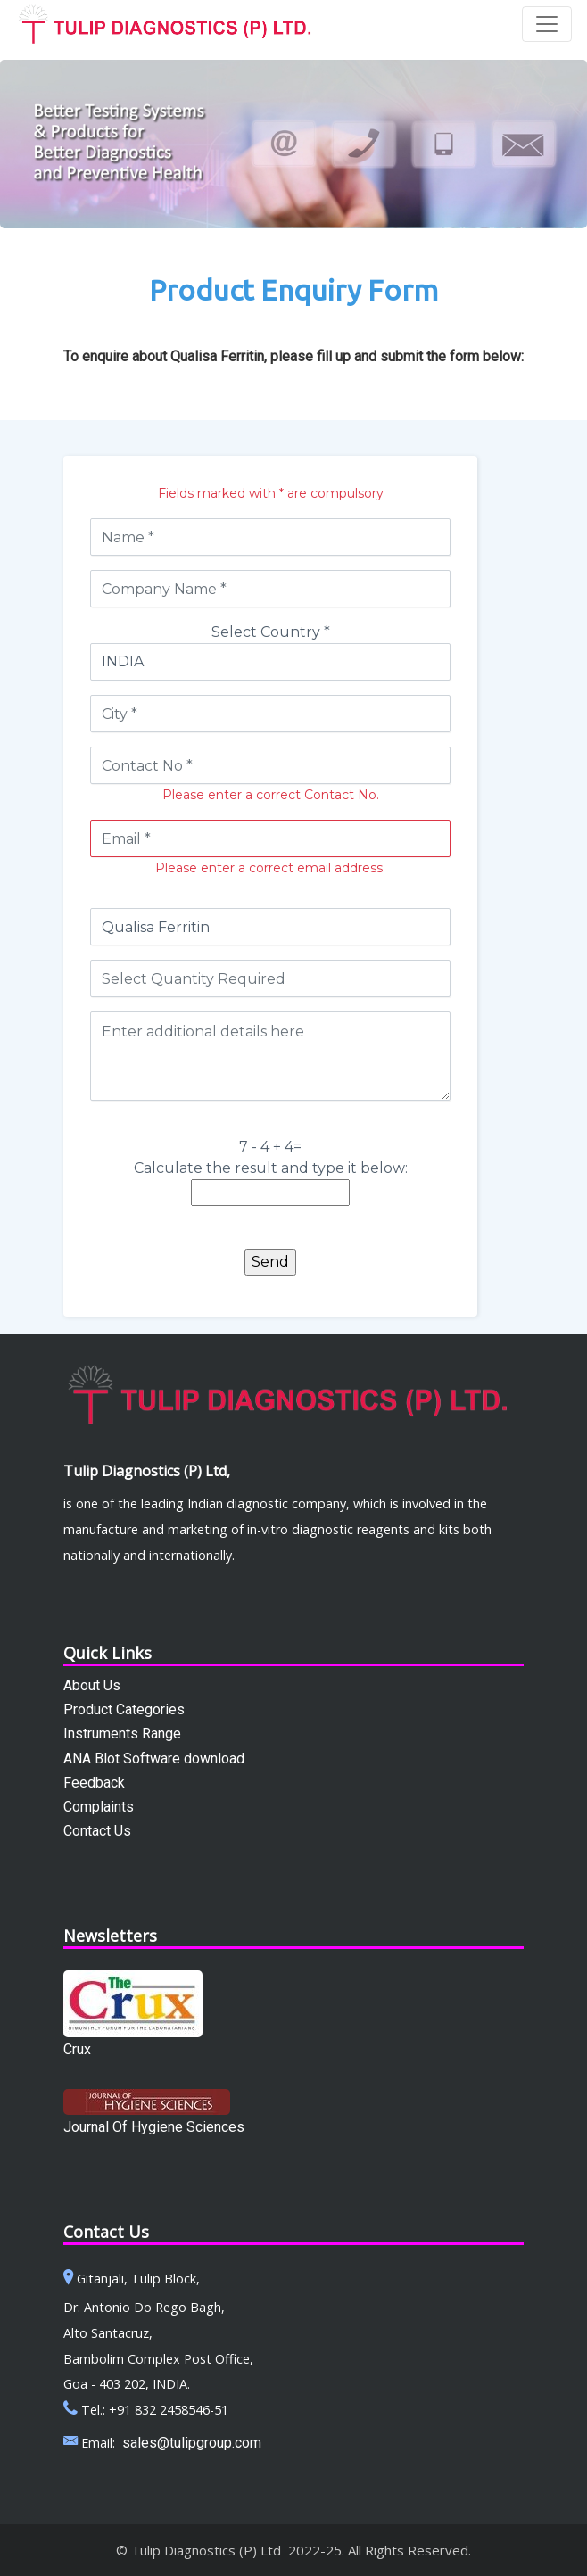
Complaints (98, 1806)
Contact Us (97, 1830)
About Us (91, 1685)
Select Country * (270, 631)
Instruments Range (122, 1733)
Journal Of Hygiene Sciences (153, 2126)
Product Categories (124, 1709)
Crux (77, 2049)
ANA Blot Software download (153, 1758)
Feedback (94, 1782)
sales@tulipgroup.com (191, 2442)
